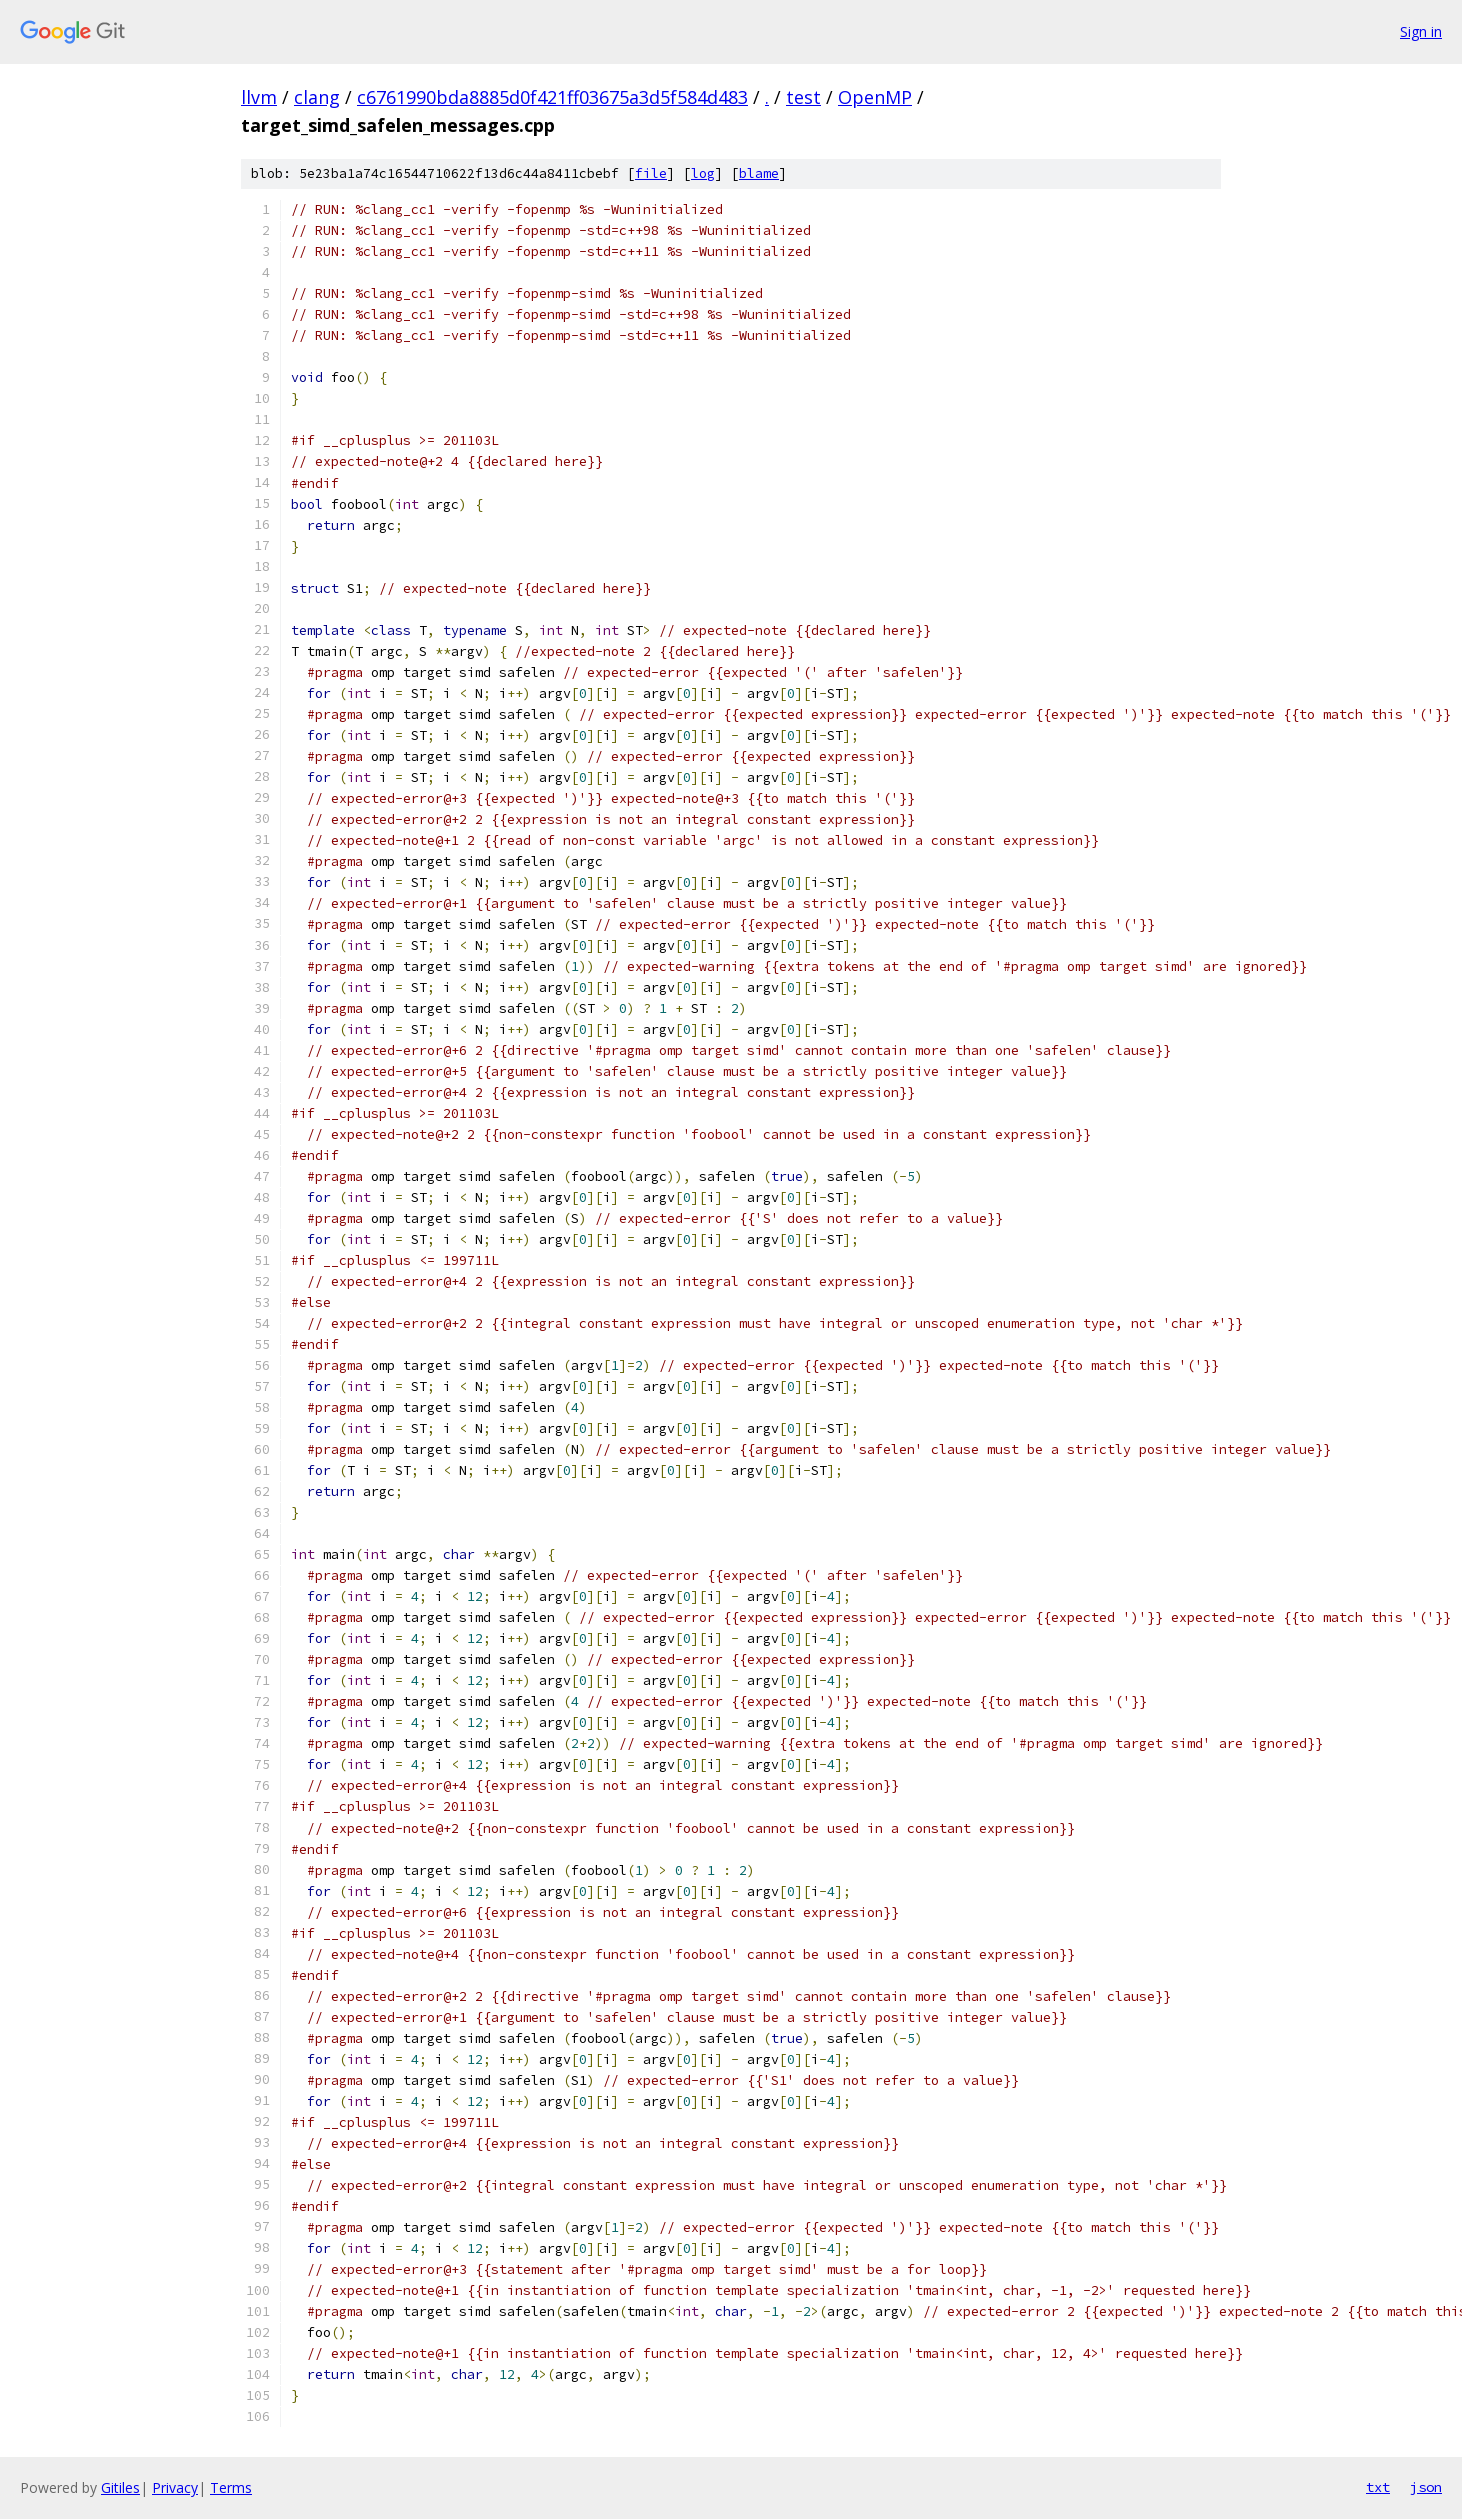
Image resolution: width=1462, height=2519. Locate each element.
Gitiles (120, 2487)
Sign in (1421, 31)
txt (1378, 2487)
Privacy (175, 2487)
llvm (259, 97)
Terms (231, 2487)
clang (317, 97)
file (651, 173)
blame (759, 173)
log (703, 173)
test (803, 97)
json (1426, 2487)
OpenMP (875, 97)
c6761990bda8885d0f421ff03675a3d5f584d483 (552, 97)
